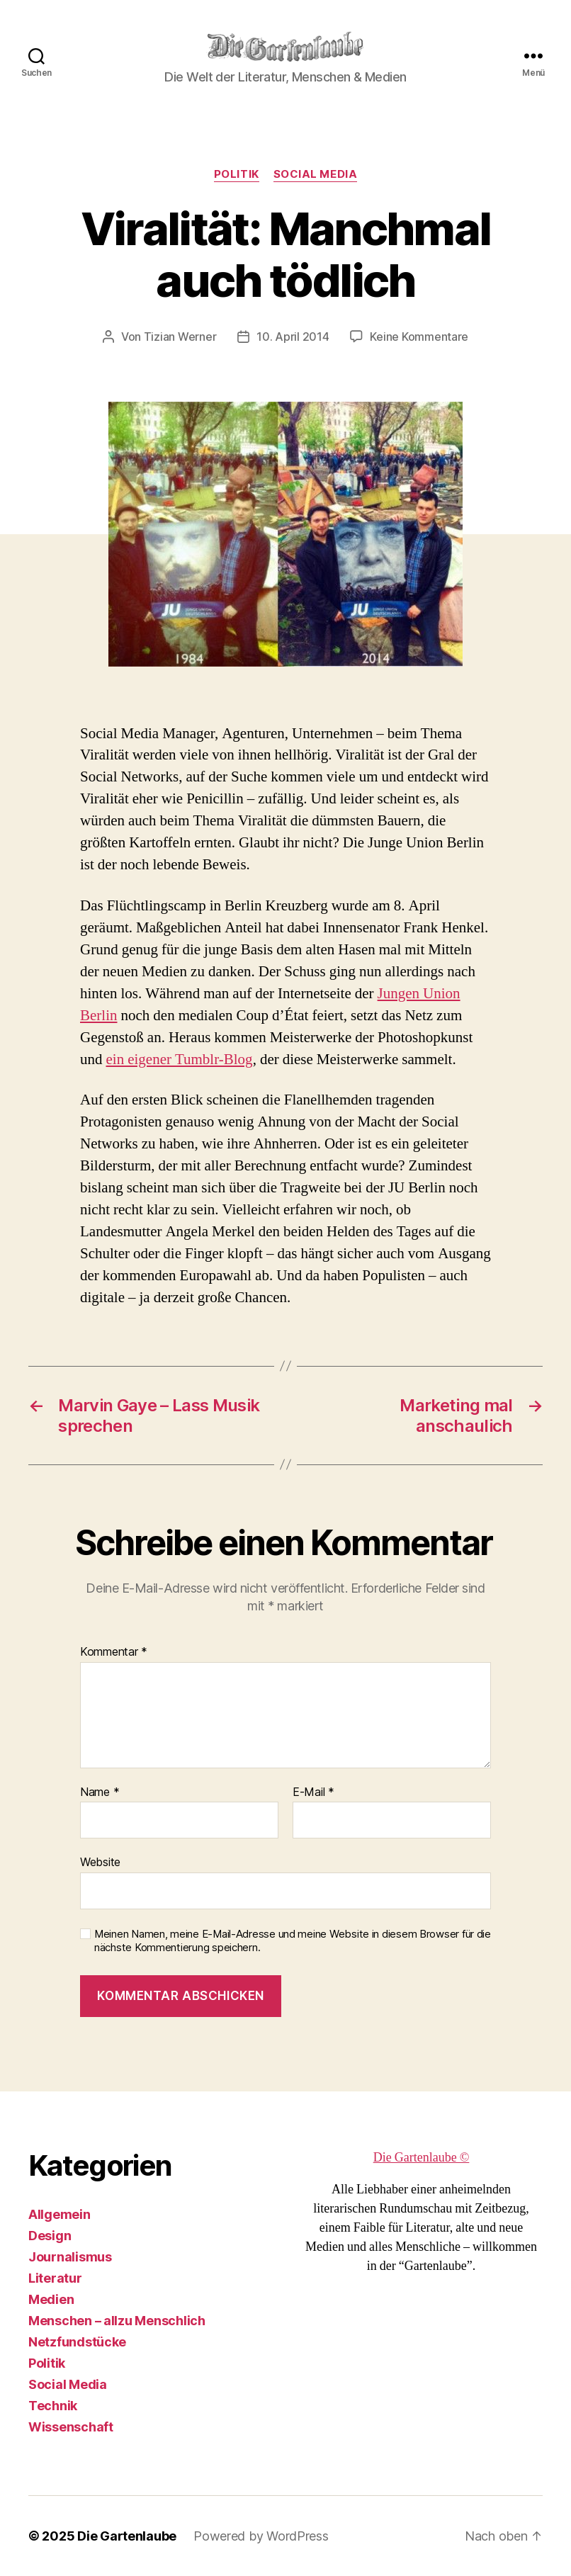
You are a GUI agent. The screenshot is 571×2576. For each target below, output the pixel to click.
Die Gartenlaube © (421, 2158)
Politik (236, 174)
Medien (51, 2299)
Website (100, 1862)
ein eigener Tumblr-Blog (179, 1059)
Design (49, 2235)
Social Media (315, 174)
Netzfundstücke (77, 2341)
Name (99, 1792)
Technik (52, 2405)
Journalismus (70, 2256)
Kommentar (113, 1652)
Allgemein (59, 2214)
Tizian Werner (180, 336)
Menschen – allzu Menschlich (116, 2320)
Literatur (55, 2278)
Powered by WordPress (261, 2536)
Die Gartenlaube (126, 2536)
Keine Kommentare (419, 336)
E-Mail (313, 1792)
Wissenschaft (70, 2426)
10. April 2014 (292, 336)
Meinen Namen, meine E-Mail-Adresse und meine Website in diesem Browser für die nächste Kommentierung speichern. (292, 1941)
